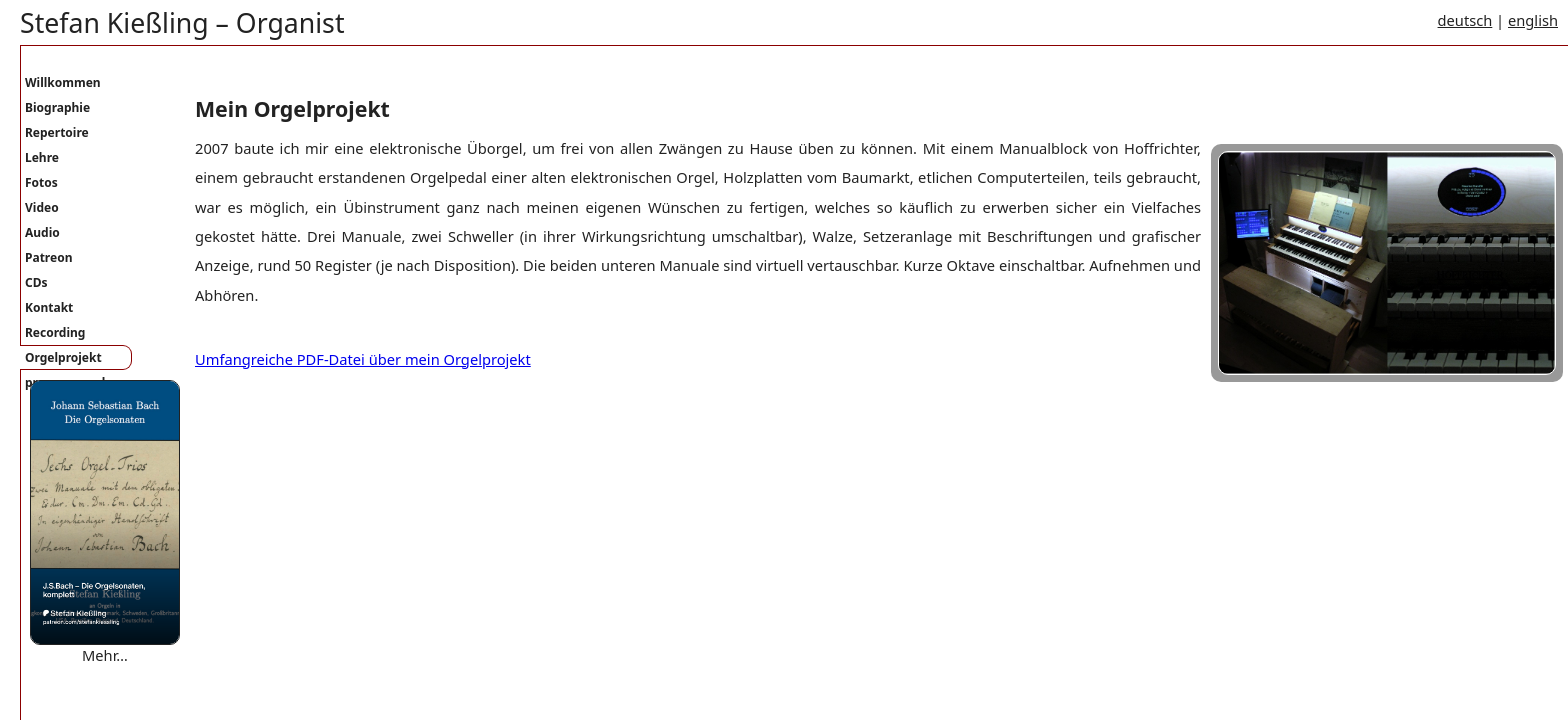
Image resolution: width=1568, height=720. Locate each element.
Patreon (48, 257)
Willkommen (63, 82)
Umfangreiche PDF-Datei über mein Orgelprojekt (363, 359)
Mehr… (105, 655)
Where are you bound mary (124, 675)
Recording (55, 332)
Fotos (41, 182)
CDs (36, 282)
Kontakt (49, 307)
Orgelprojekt (63, 357)
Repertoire (57, 132)
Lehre (42, 157)
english (1533, 20)
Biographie (57, 107)
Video (42, 207)
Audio (42, 232)
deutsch (1465, 20)
